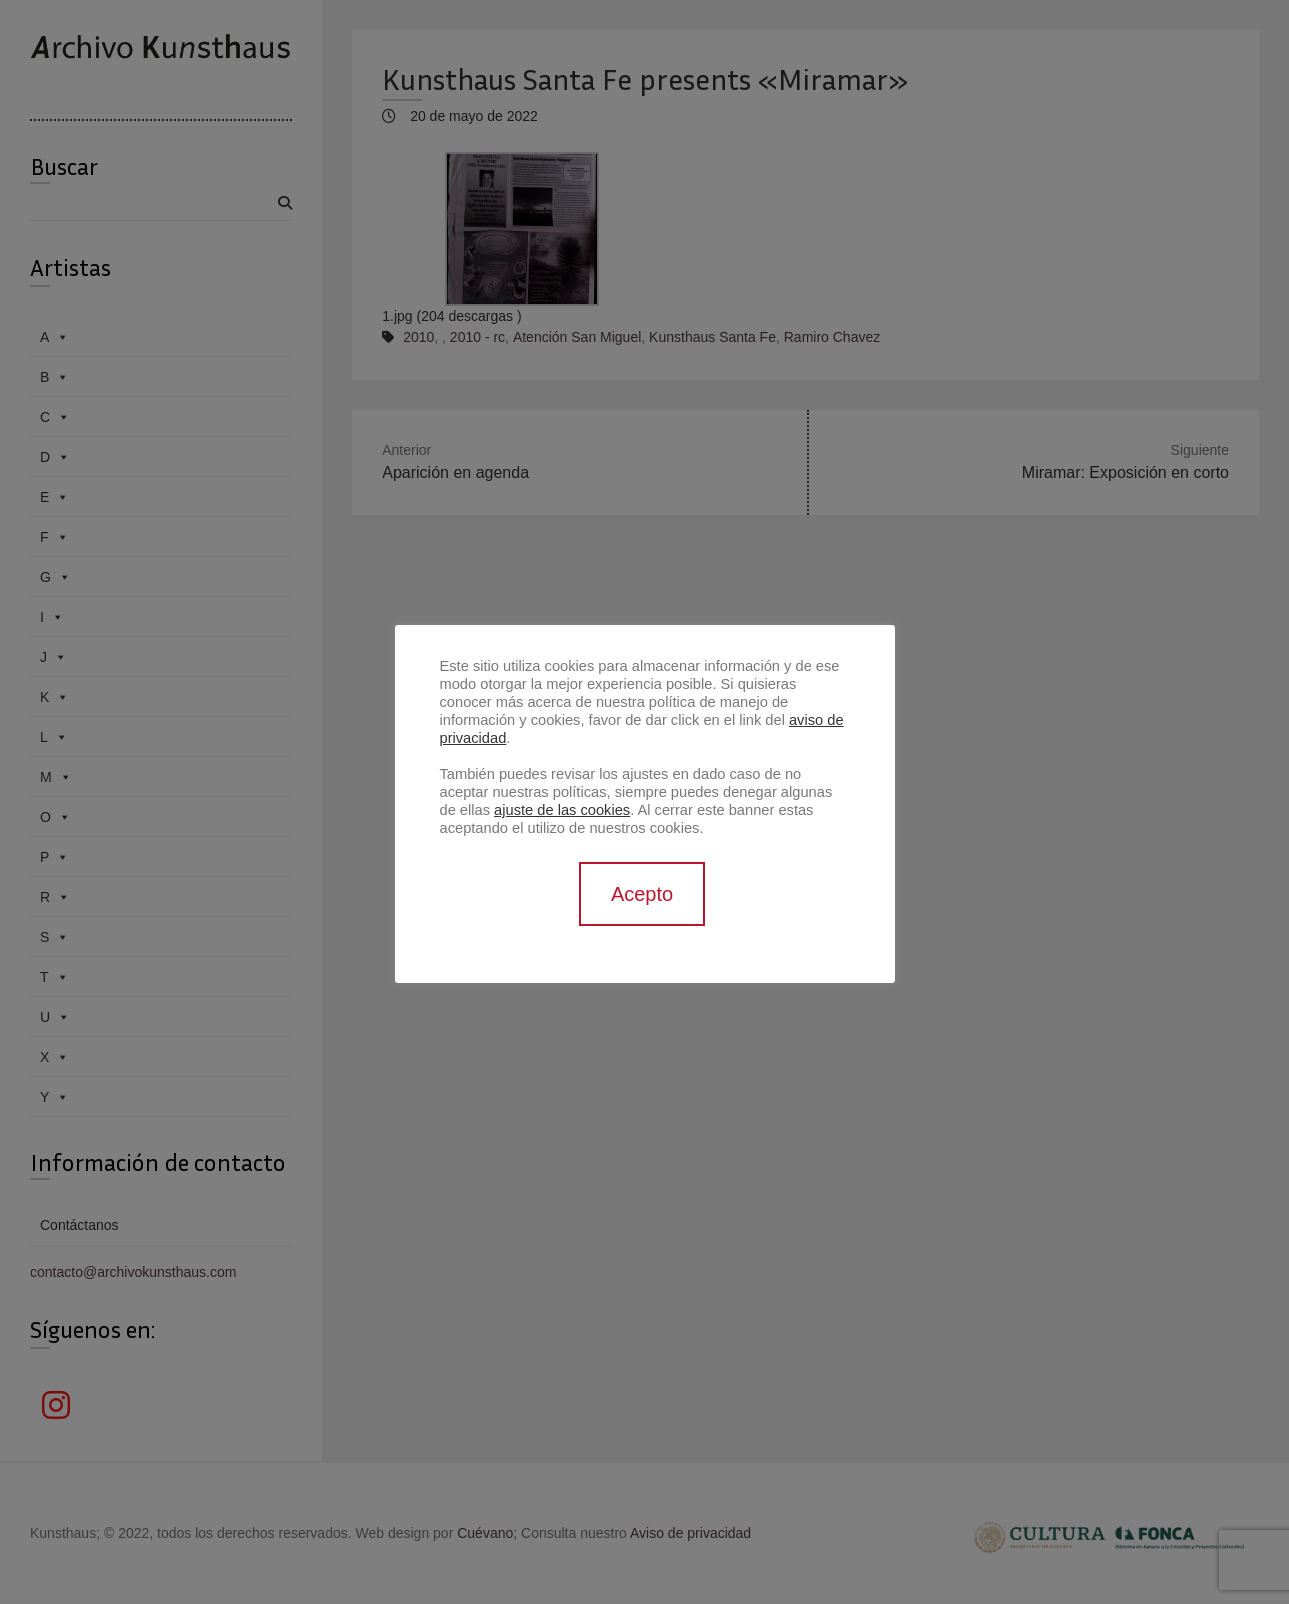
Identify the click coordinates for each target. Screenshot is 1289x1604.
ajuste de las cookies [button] (562, 810)
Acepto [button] (642, 894)
